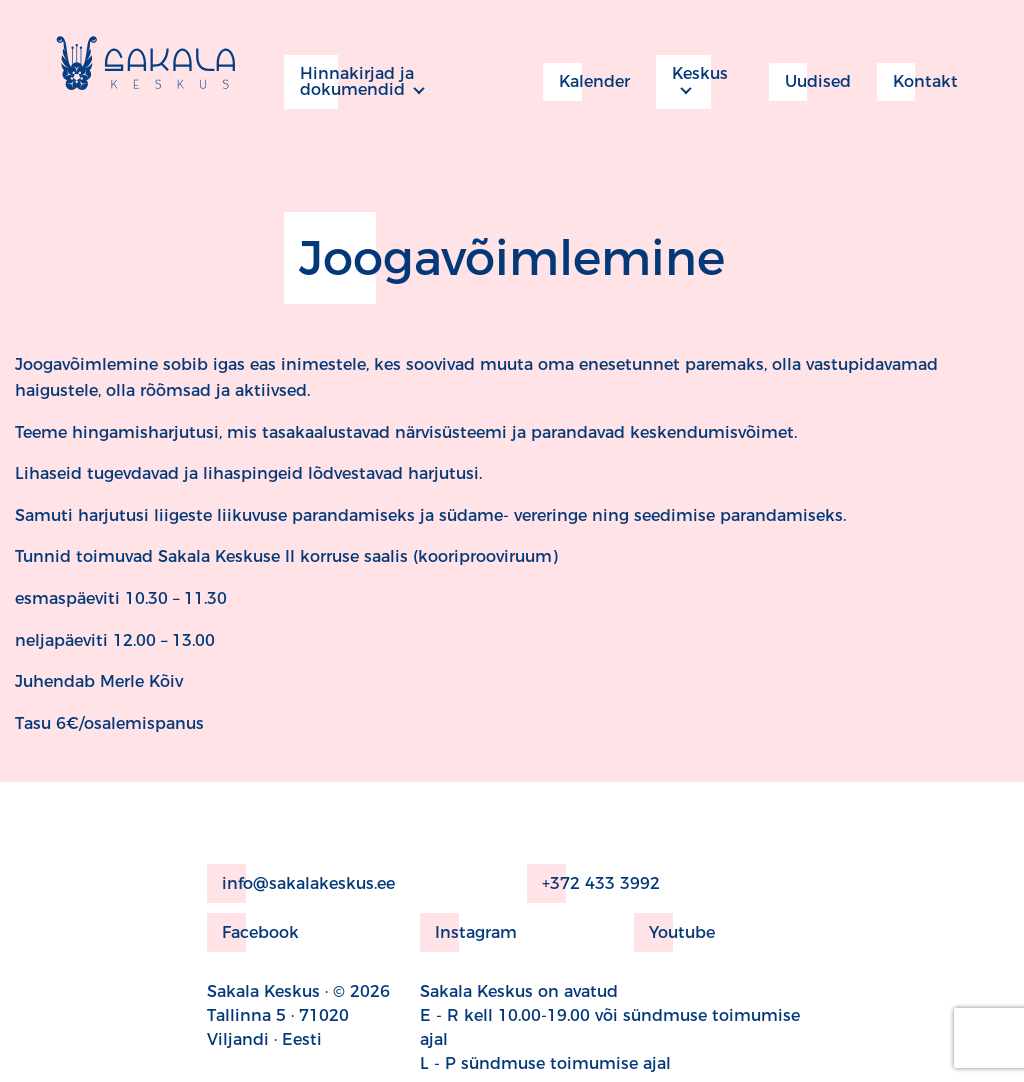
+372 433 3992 (593, 883)
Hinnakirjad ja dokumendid (349, 82)
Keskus (692, 82)
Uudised (810, 82)
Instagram (468, 932)
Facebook (253, 932)
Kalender (586, 82)
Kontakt (917, 82)
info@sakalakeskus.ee (301, 883)
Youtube (674, 932)
